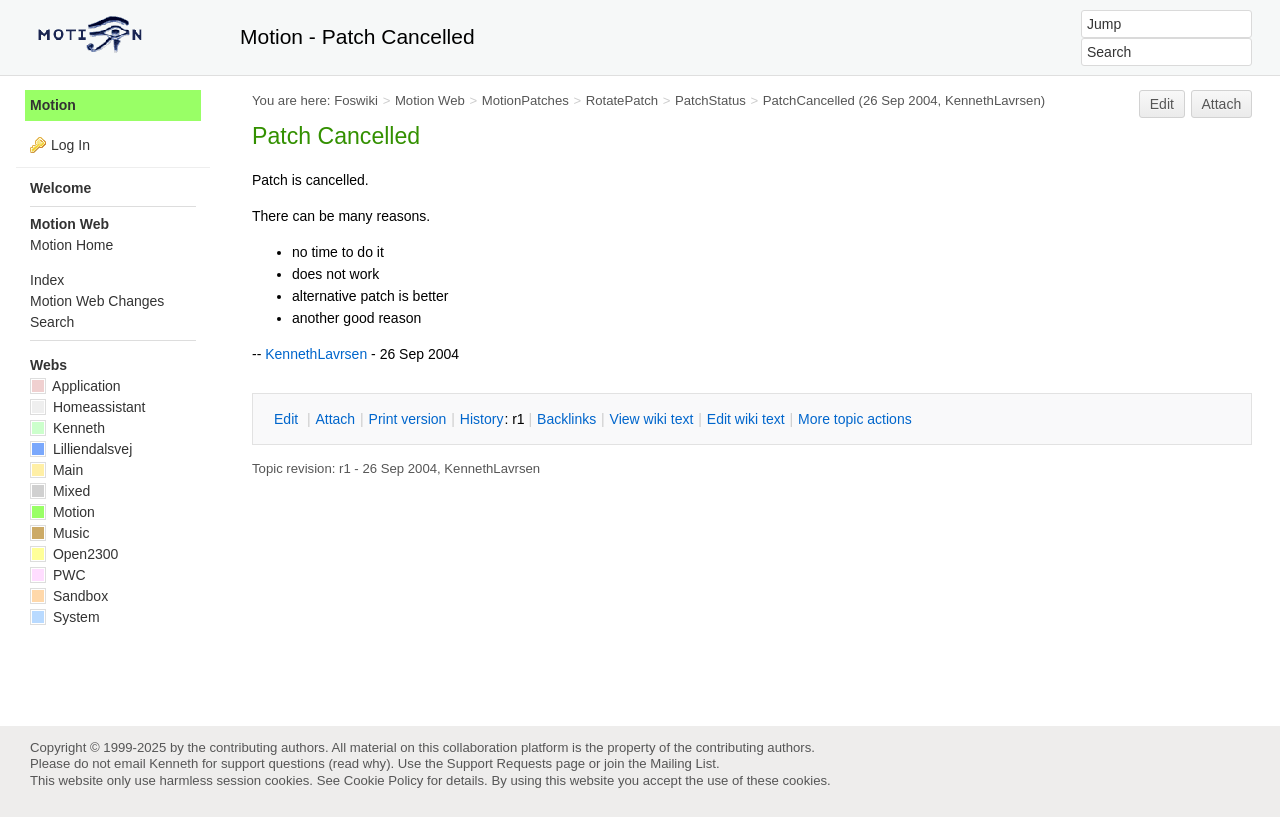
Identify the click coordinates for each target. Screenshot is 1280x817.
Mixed (60, 491)
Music (59, 533)
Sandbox (69, 596)
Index (47, 280)
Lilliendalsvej (81, 449)
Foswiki (356, 100)
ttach (335, 419)
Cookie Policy (384, 780)
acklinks (566, 419)
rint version (408, 419)
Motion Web (430, 100)
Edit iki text (746, 419)
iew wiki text (652, 419)
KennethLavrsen (993, 100)
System (65, 617)
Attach (1222, 104)
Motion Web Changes (97, 301)
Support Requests (499, 763)
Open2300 (74, 554)
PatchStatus (710, 100)
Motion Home (71, 245)
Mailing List (683, 763)
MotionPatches (525, 100)
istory (482, 419)
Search (52, 322)
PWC (58, 575)
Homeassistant (87, 407)
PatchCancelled (809, 100)
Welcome (60, 188)
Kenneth (67, 428)
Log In (70, 145)
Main (56, 470)
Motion (53, 105)
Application (75, 386)
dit (288, 419)
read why (359, 763)
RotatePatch (622, 100)
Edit (1162, 104)
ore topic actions (855, 419)
